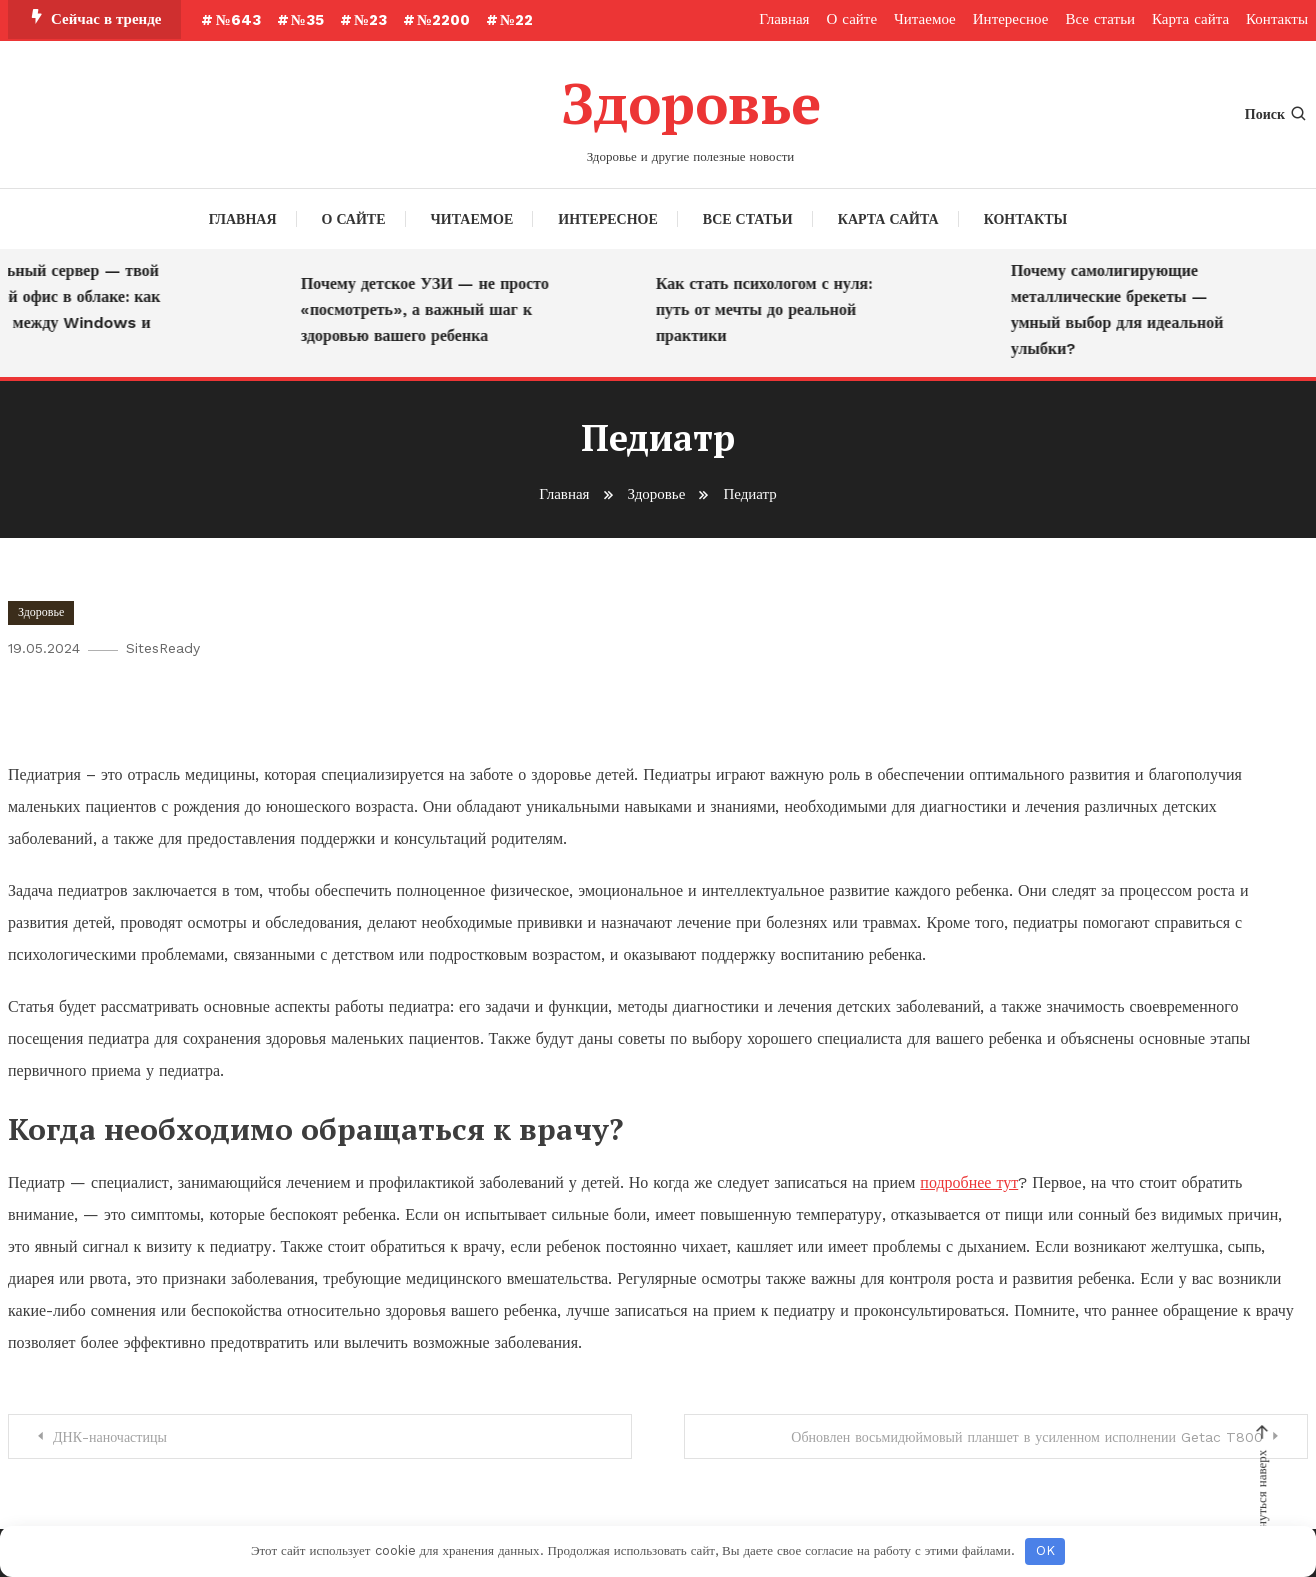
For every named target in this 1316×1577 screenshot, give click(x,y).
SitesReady (163, 648)
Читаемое (925, 19)
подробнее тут (969, 1182)
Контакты (1277, 19)
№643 (237, 20)
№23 (370, 20)
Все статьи (1100, 19)
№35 (307, 20)
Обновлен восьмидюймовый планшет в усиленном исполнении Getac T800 (1027, 1437)
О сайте (852, 19)
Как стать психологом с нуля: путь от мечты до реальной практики (769, 309)
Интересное (1011, 19)
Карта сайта (1190, 19)
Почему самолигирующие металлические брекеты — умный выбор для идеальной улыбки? (1122, 309)
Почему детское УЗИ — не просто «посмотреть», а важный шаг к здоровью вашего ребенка (430, 309)
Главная (784, 19)
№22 (516, 20)
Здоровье (691, 103)
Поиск (1276, 114)
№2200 (443, 20)
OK (1045, 1550)
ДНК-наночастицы (110, 1437)
